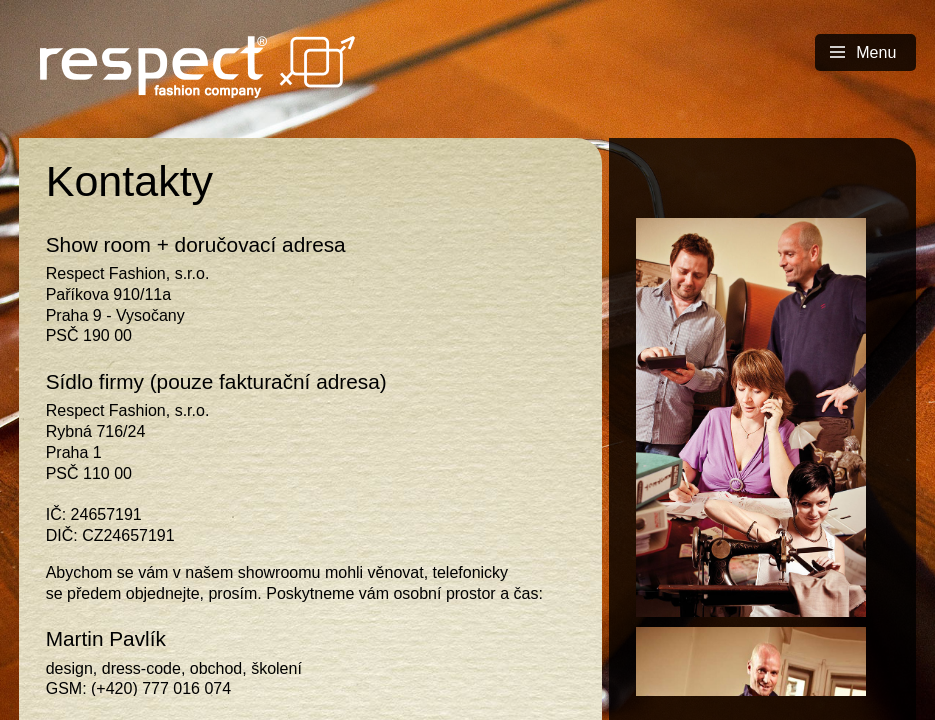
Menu (863, 52)
